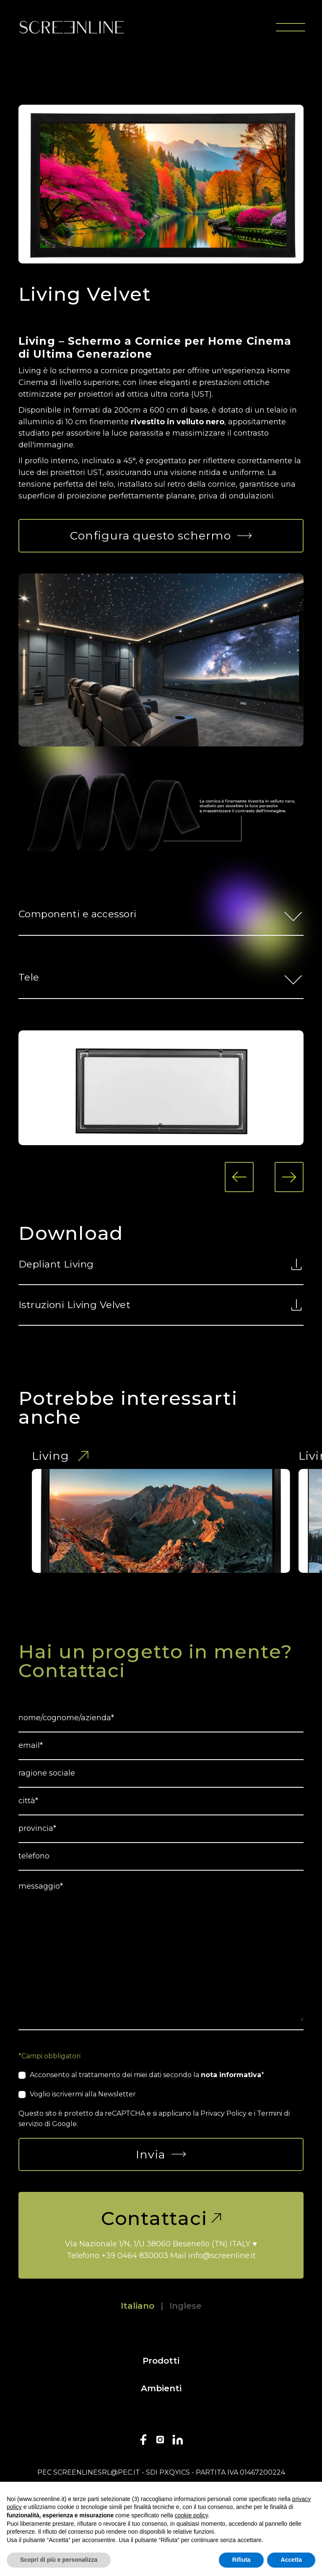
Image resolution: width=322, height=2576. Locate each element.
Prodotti (161, 2361)
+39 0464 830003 (134, 2255)
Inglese (185, 2306)
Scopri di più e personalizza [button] (58, 2559)
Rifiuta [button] (241, 2559)
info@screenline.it (222, 2255)
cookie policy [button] (191, 2515)
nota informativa (231, 2075)
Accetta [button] (291, 2559)
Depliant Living (161, 1264)
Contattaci (161, 2218)
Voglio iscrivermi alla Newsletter (83, 2094)
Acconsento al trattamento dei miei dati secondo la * (147, 2075)
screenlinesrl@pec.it (96, 2472)
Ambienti (161, 2388)
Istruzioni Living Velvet (161, 1305)
